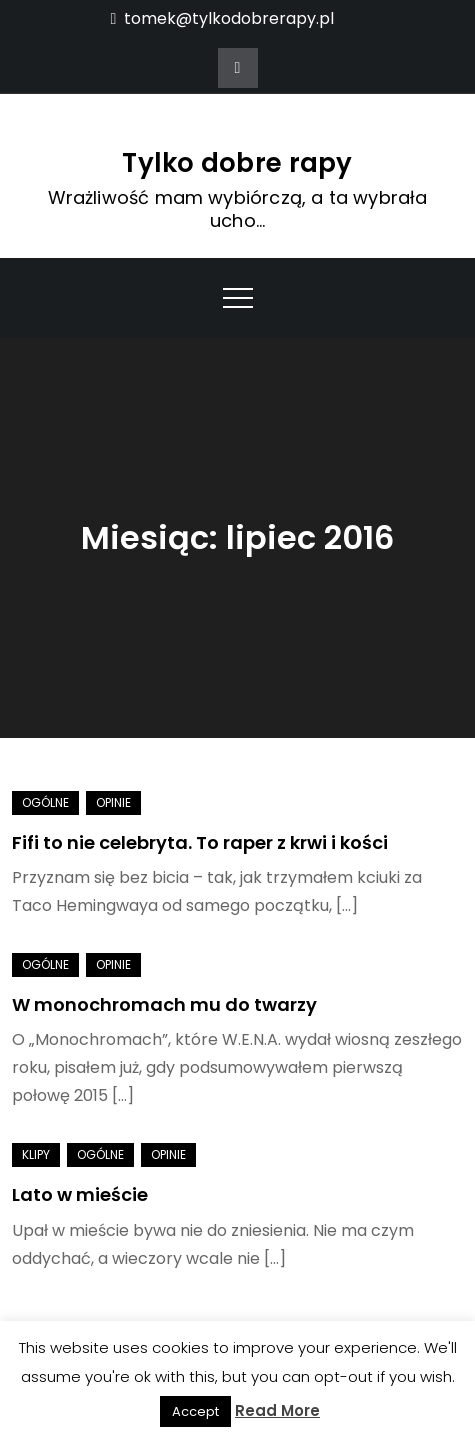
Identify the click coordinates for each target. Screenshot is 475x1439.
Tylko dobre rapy (237, 163)
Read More (277, 1410)
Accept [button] (195, 1411)
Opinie (113, 802)
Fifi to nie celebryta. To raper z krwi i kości (200, 842)
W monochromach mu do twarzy (164, 1004)
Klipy (36, 1154)
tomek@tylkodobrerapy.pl (223, 18)
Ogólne (45, 802)
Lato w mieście (80, 1194)
